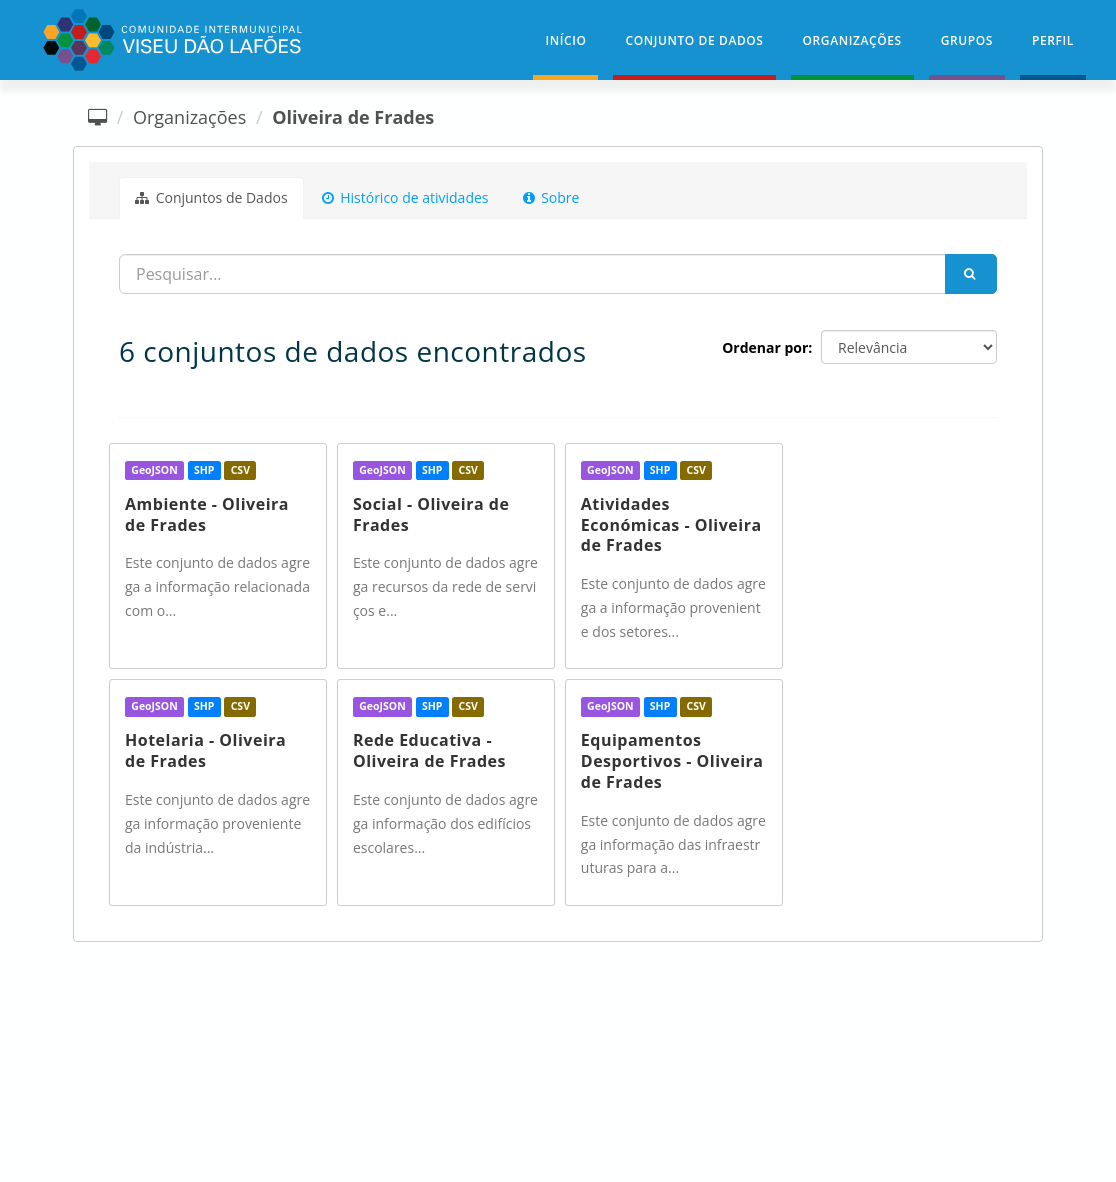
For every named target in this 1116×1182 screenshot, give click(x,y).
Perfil (1053, 40)
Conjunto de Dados (694, 40)
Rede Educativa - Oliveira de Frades (429, 750)
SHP (204, 470)
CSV (240, 470)
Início (565, 40)
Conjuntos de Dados (211, 197)
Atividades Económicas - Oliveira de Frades (671, 525)
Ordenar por (765, 347)
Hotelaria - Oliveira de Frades (205, 750)
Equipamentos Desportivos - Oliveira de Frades (672, 761)
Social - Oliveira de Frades (431, 514)
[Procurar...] (532, 274)
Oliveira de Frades (353, 117)
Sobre (551, 197)
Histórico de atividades (405, 197)
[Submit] (971, 274)
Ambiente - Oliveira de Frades (207, 514)
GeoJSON (154, 470)
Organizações (852, 40)
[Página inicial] (97, 117)
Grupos (967, 40)
